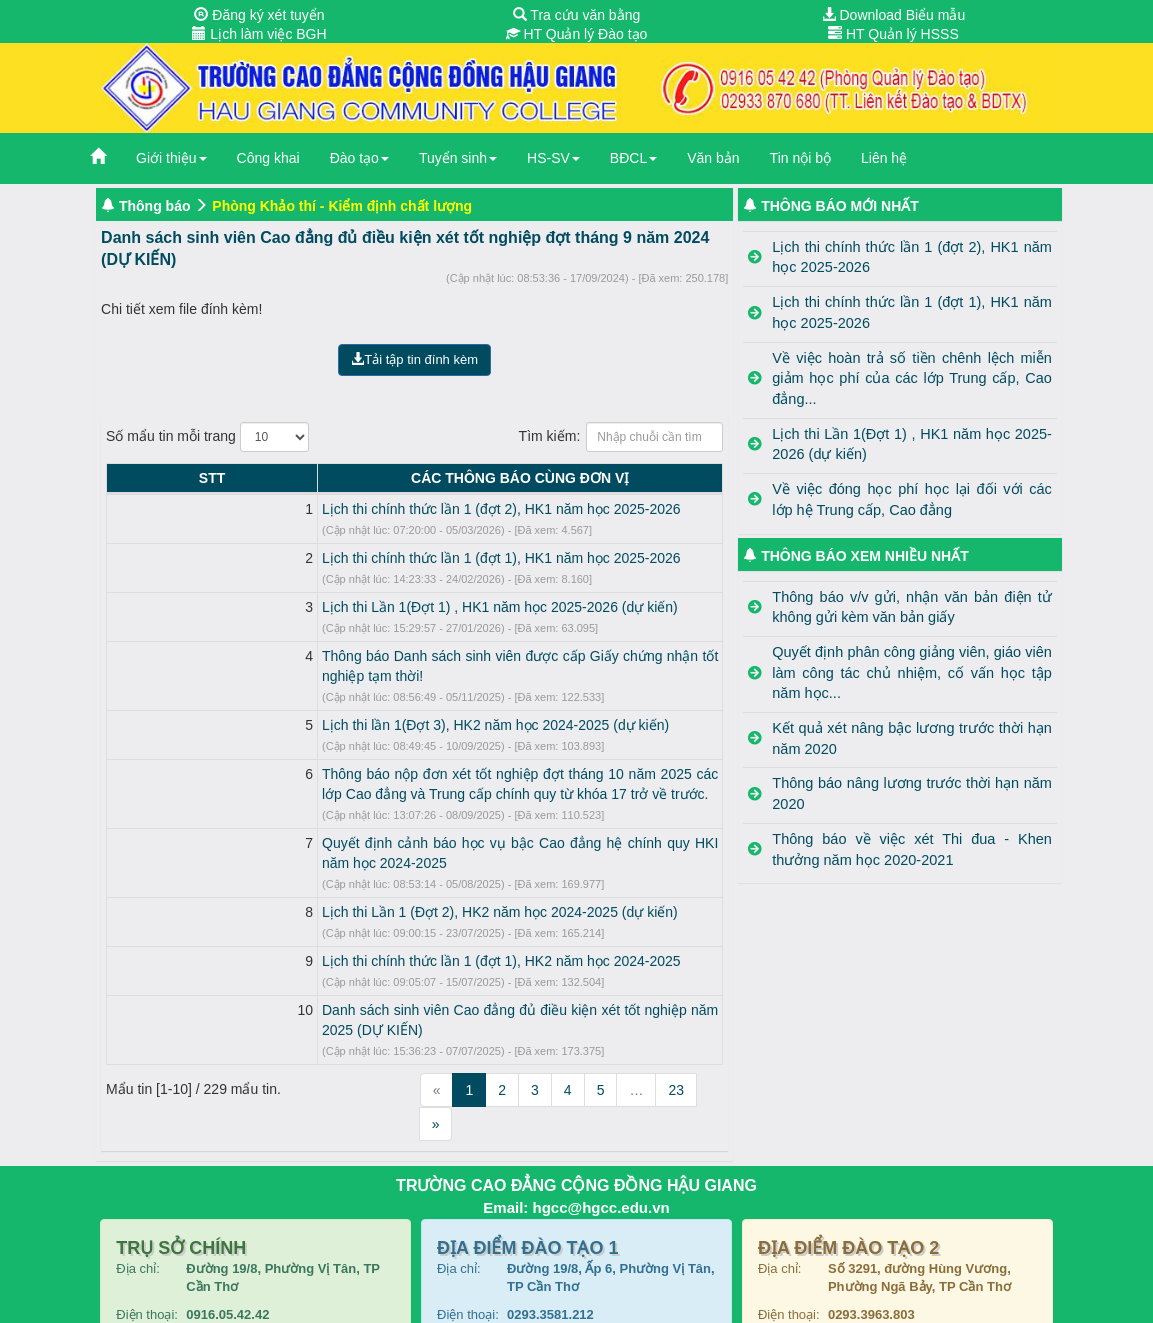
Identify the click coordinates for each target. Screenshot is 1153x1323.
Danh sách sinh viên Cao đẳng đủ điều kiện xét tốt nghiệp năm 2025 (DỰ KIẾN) (395, 970)
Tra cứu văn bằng (577, 15)
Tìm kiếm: (621, 437)
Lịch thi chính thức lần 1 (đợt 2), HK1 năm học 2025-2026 (326, 509)
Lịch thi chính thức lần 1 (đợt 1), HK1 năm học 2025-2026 (326, 558)
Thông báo (155, 206)
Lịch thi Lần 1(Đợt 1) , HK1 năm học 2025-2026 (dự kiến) (325, 607)
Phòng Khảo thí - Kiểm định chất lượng (342, 206)
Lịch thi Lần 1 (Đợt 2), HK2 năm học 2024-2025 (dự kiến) (325, 872)
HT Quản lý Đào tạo (577, 34)
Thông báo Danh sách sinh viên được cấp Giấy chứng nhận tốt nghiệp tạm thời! (395, 656)
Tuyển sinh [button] (458, 158)
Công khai (268, 158)
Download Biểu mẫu (894, 15)
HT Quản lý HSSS (893, 34)
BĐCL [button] (633, 158)
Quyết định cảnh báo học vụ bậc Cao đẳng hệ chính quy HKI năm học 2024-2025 (401, 823)
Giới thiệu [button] (171, 158)
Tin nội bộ (800, 158)
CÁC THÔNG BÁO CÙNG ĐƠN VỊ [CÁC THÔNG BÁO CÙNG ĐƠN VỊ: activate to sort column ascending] (433, 478)
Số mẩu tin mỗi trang (207, 437)
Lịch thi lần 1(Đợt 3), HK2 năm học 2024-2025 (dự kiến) (320, 705)
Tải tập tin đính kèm (414, 359)
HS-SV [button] (553, 158)
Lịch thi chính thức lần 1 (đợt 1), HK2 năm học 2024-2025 (326, 921)
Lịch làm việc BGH (259, 34)
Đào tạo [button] (359, 158)
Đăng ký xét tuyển (259, 15)
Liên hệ (884, 158)
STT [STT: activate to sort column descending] (124, 478)
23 (676, 1030)
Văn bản (713, 158)
